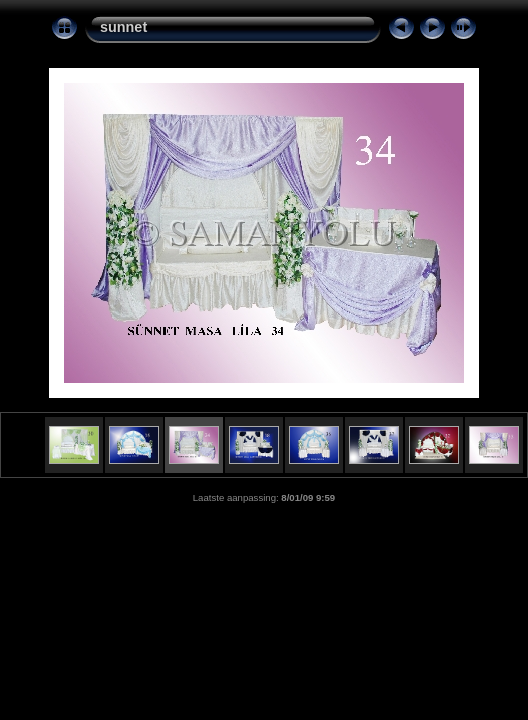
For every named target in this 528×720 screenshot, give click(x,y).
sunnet (123, 27)
